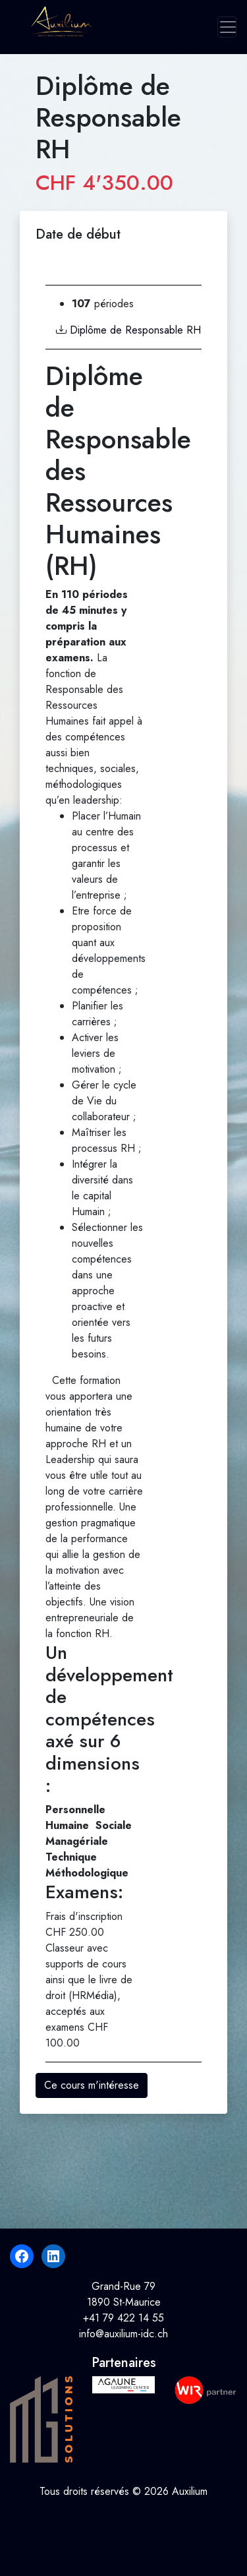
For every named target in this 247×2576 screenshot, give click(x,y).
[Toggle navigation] (226, 27)
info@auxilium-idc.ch (123, 2333)
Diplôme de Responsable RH (128, 330)
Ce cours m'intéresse (91, 2085)
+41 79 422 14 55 (123, 2317)
